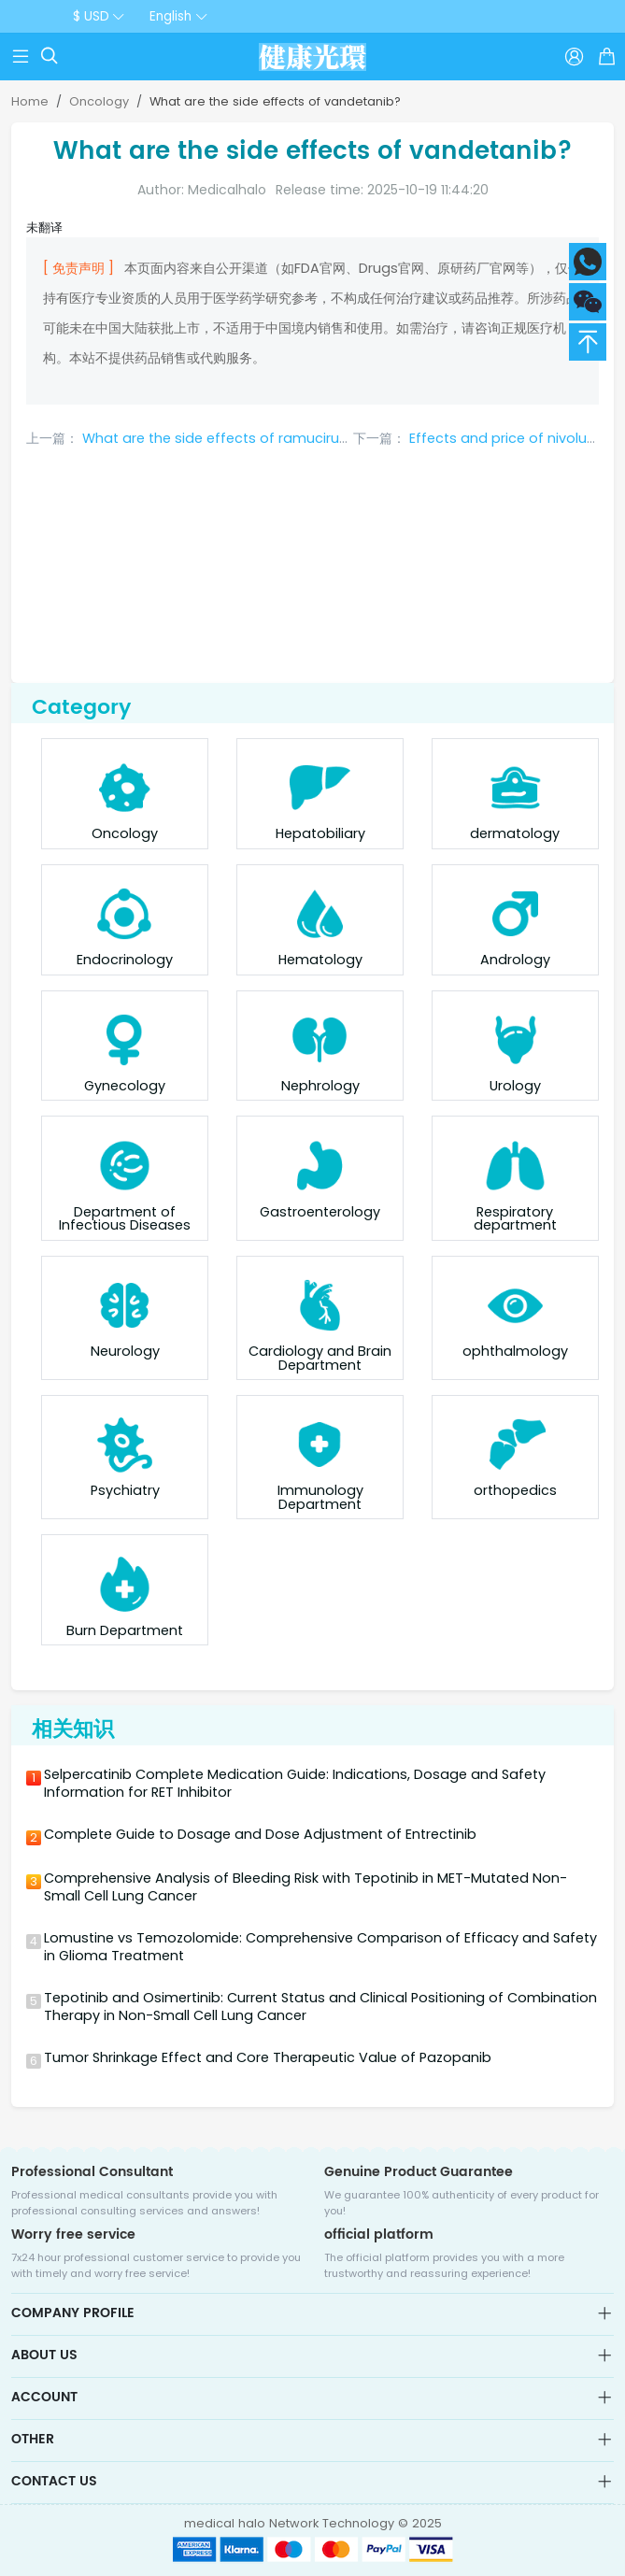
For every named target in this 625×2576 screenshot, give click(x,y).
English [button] (170, 16)
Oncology (99, 101)
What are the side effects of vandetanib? (275, 101)
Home (30, 101)
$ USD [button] (91, 16)
